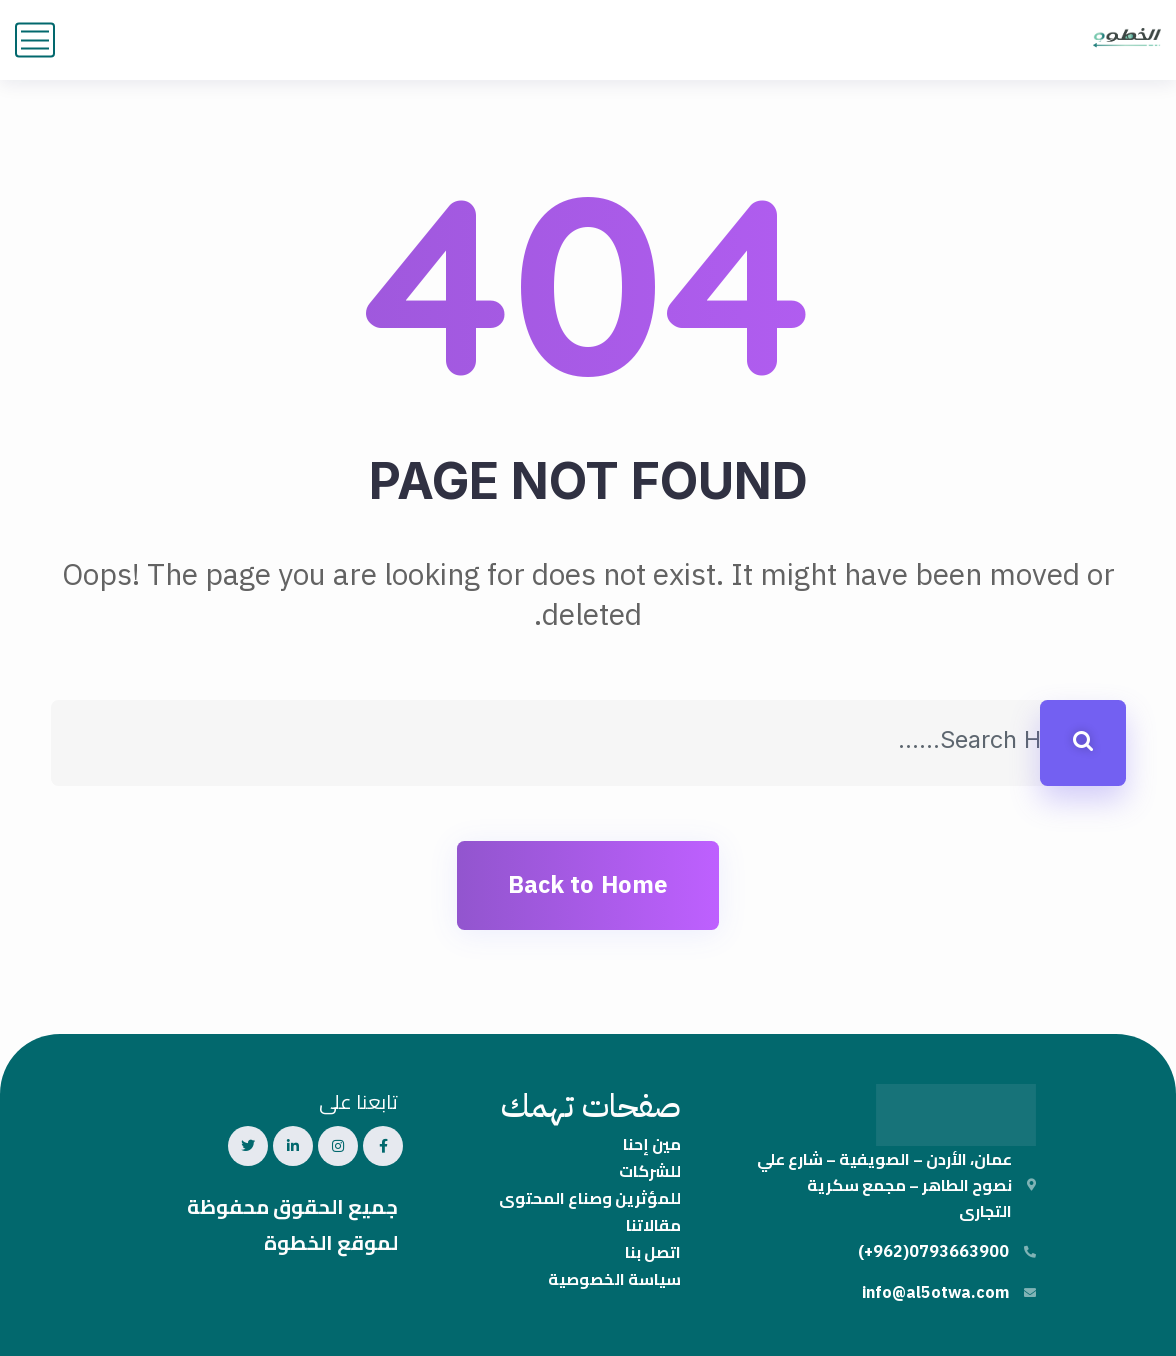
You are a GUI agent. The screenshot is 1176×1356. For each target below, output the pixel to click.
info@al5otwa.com (935, 1293)
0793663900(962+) (933, 1252)
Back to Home (588, 885)
